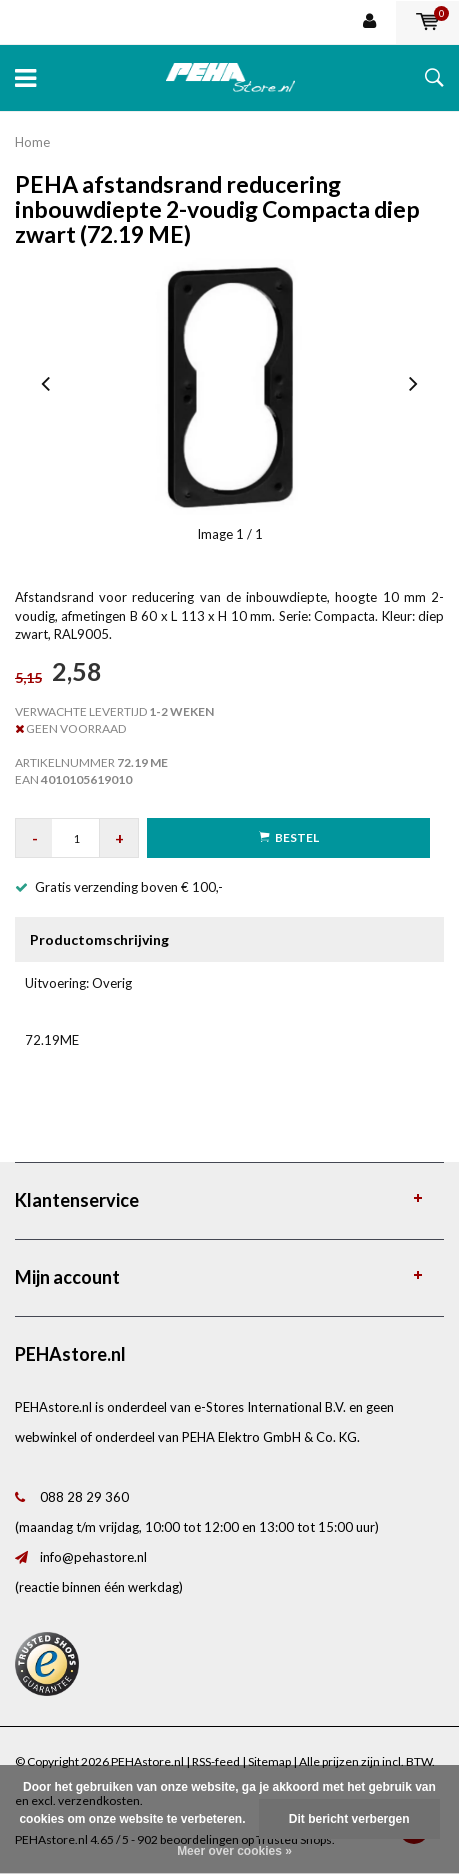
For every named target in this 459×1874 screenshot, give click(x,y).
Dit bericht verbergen (349, 1819)
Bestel (289, 837)
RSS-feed (216, 1761)
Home (32, 142)
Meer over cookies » (234, 1851)
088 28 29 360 (84, 1497)
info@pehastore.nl (93, 1557)
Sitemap (269, 1761)
